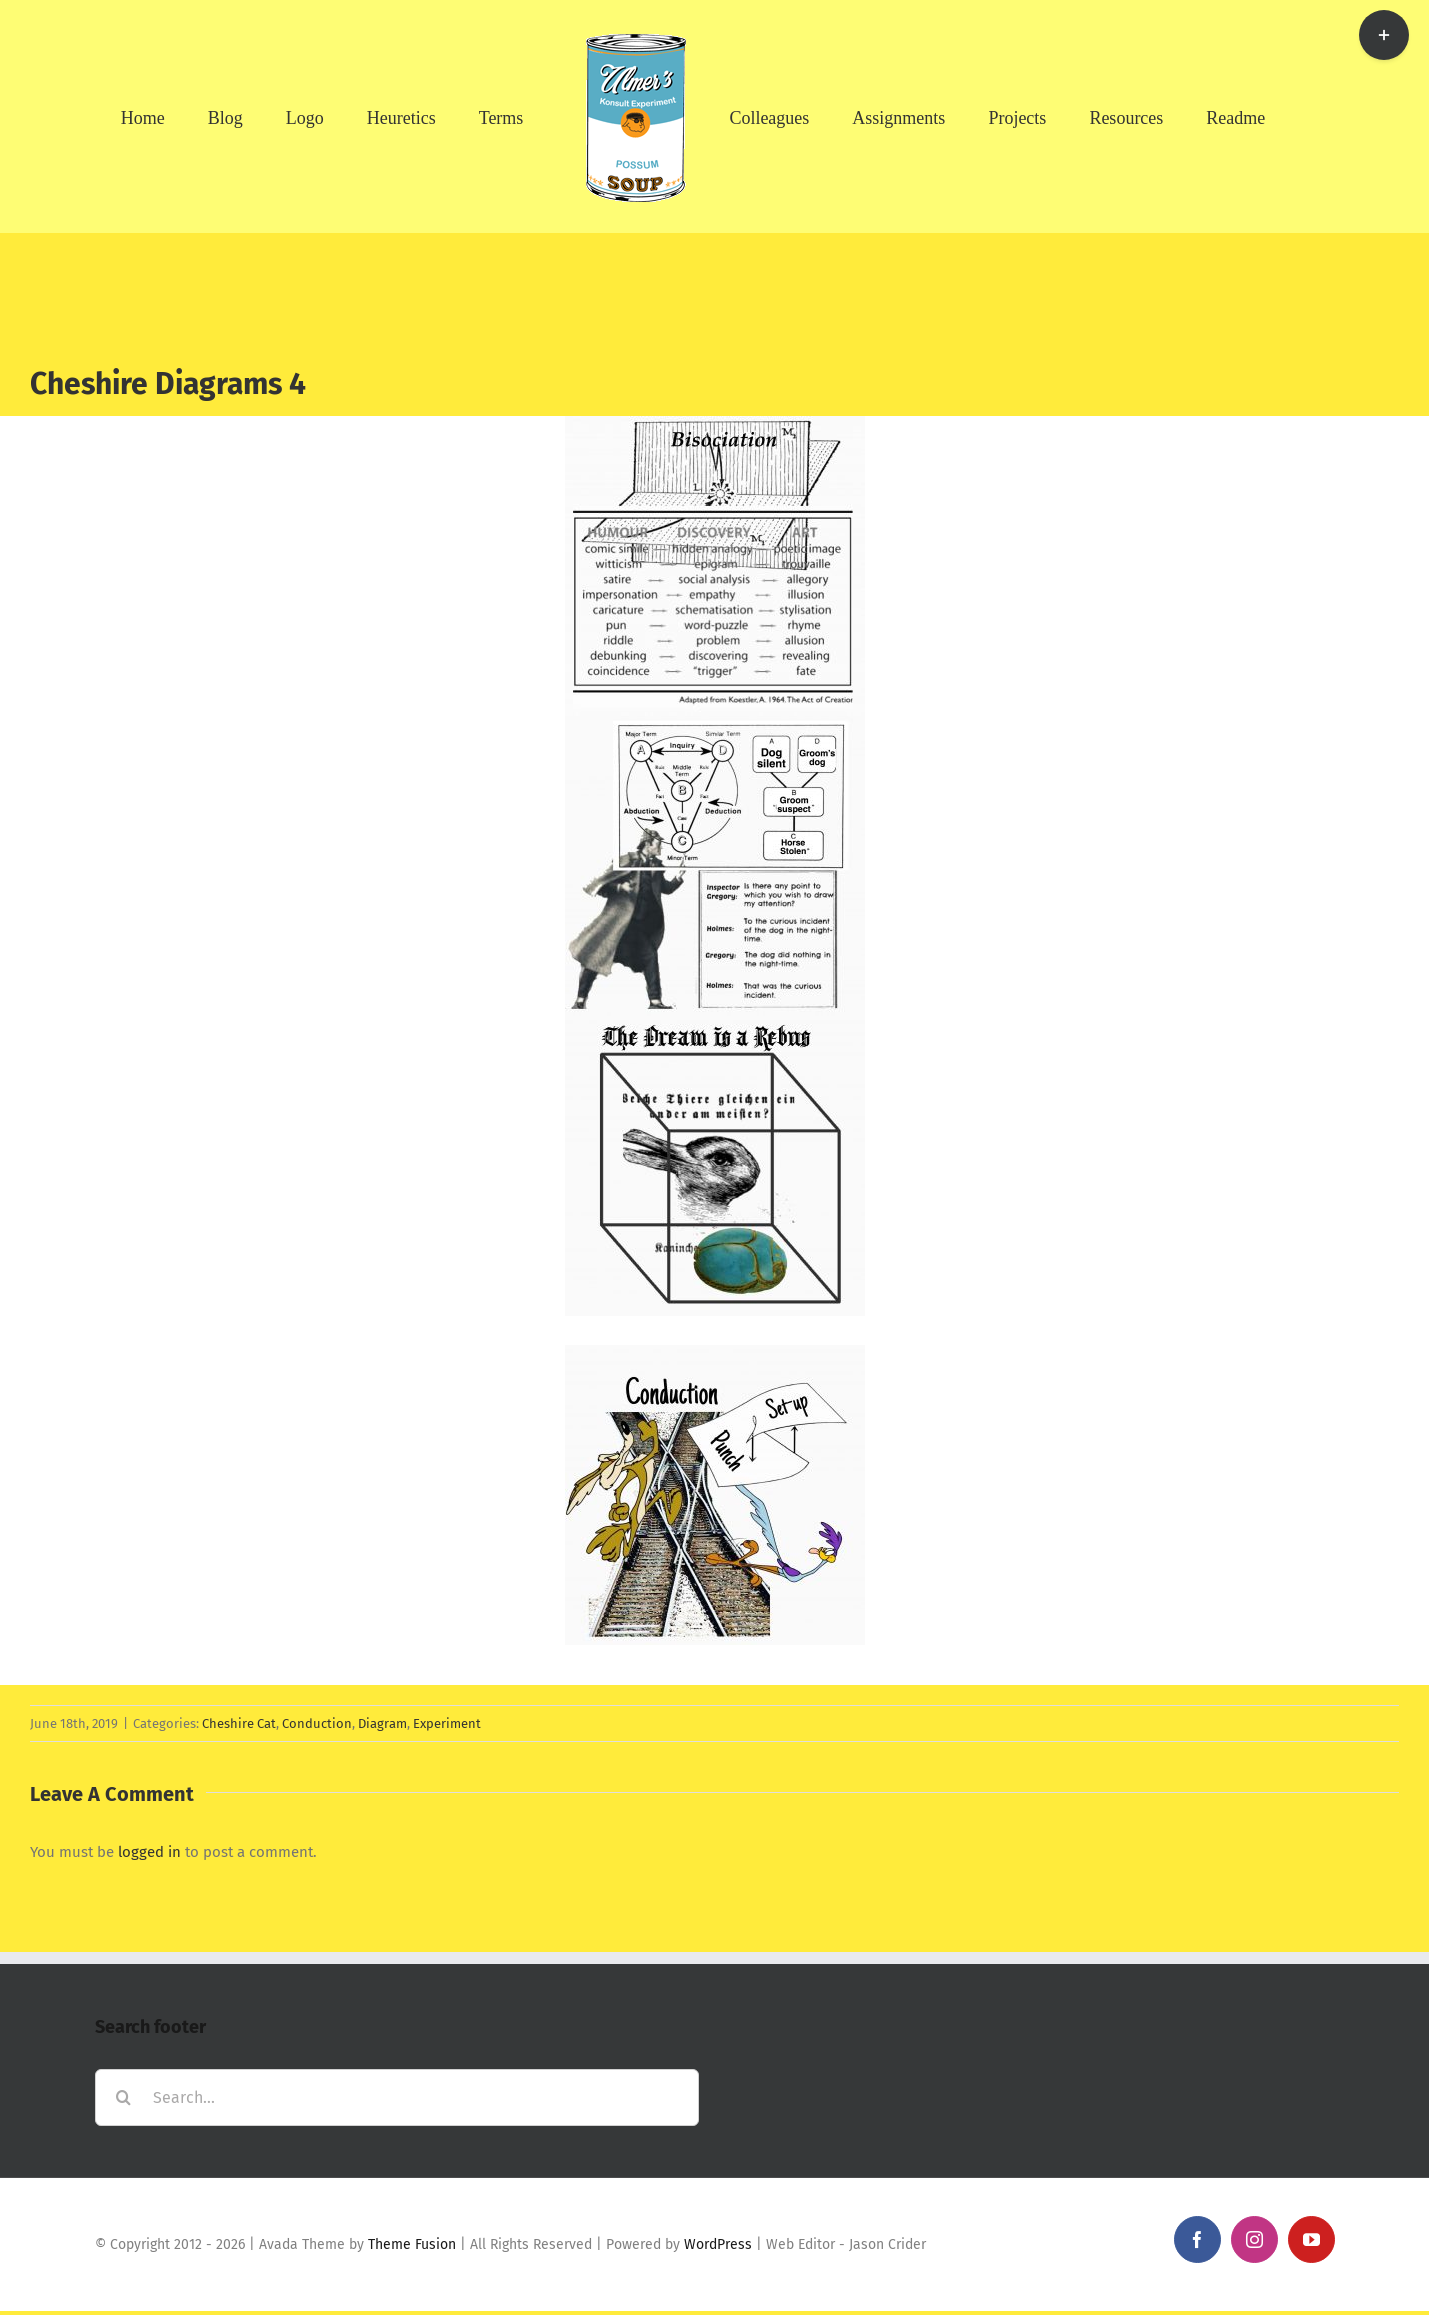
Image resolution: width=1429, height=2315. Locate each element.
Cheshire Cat (239, 1723)
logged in (149, 1852)
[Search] (123, 2097)
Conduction (317, 1723)
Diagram (382, 1723)
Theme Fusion (412, 2244)
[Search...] (397, 2097)
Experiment (447, 1723)
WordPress (718, 2244)
